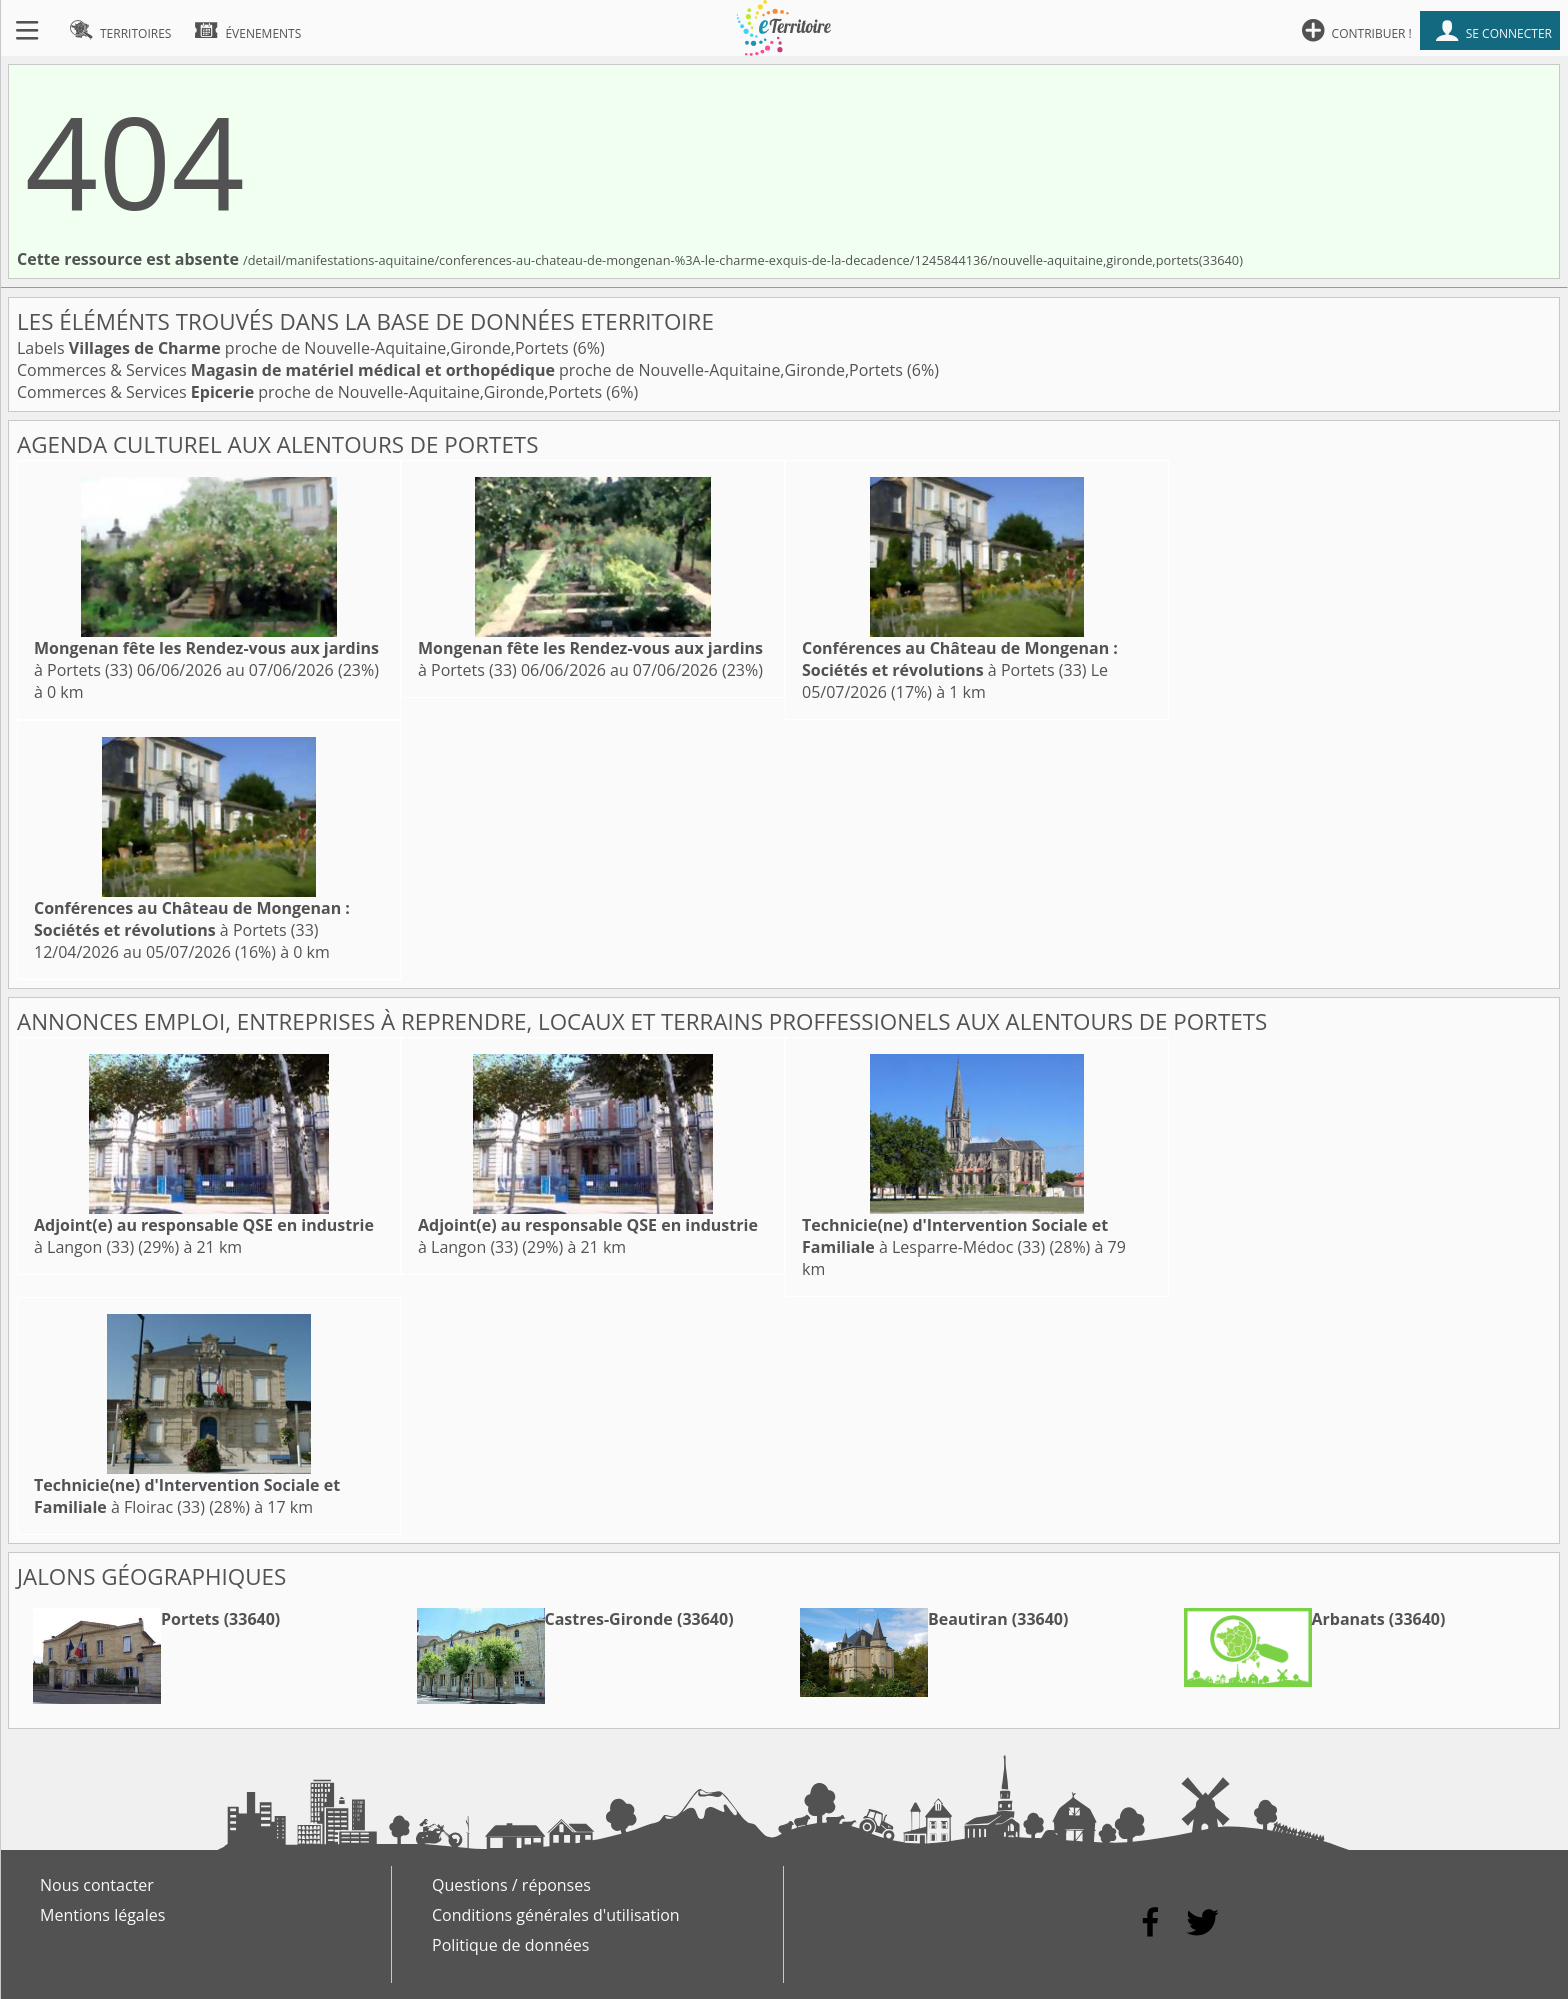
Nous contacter (97, 1885)
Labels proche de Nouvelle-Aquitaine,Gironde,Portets (295, 348)
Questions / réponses (511, 1885)
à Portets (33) (960, 659)
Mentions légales (102, 1915)
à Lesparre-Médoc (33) (955, 1236)
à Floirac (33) (187, 1496)
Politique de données (510, 1945)
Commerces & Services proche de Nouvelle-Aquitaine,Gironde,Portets (462, 370)
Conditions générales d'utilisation (556, 1915)
